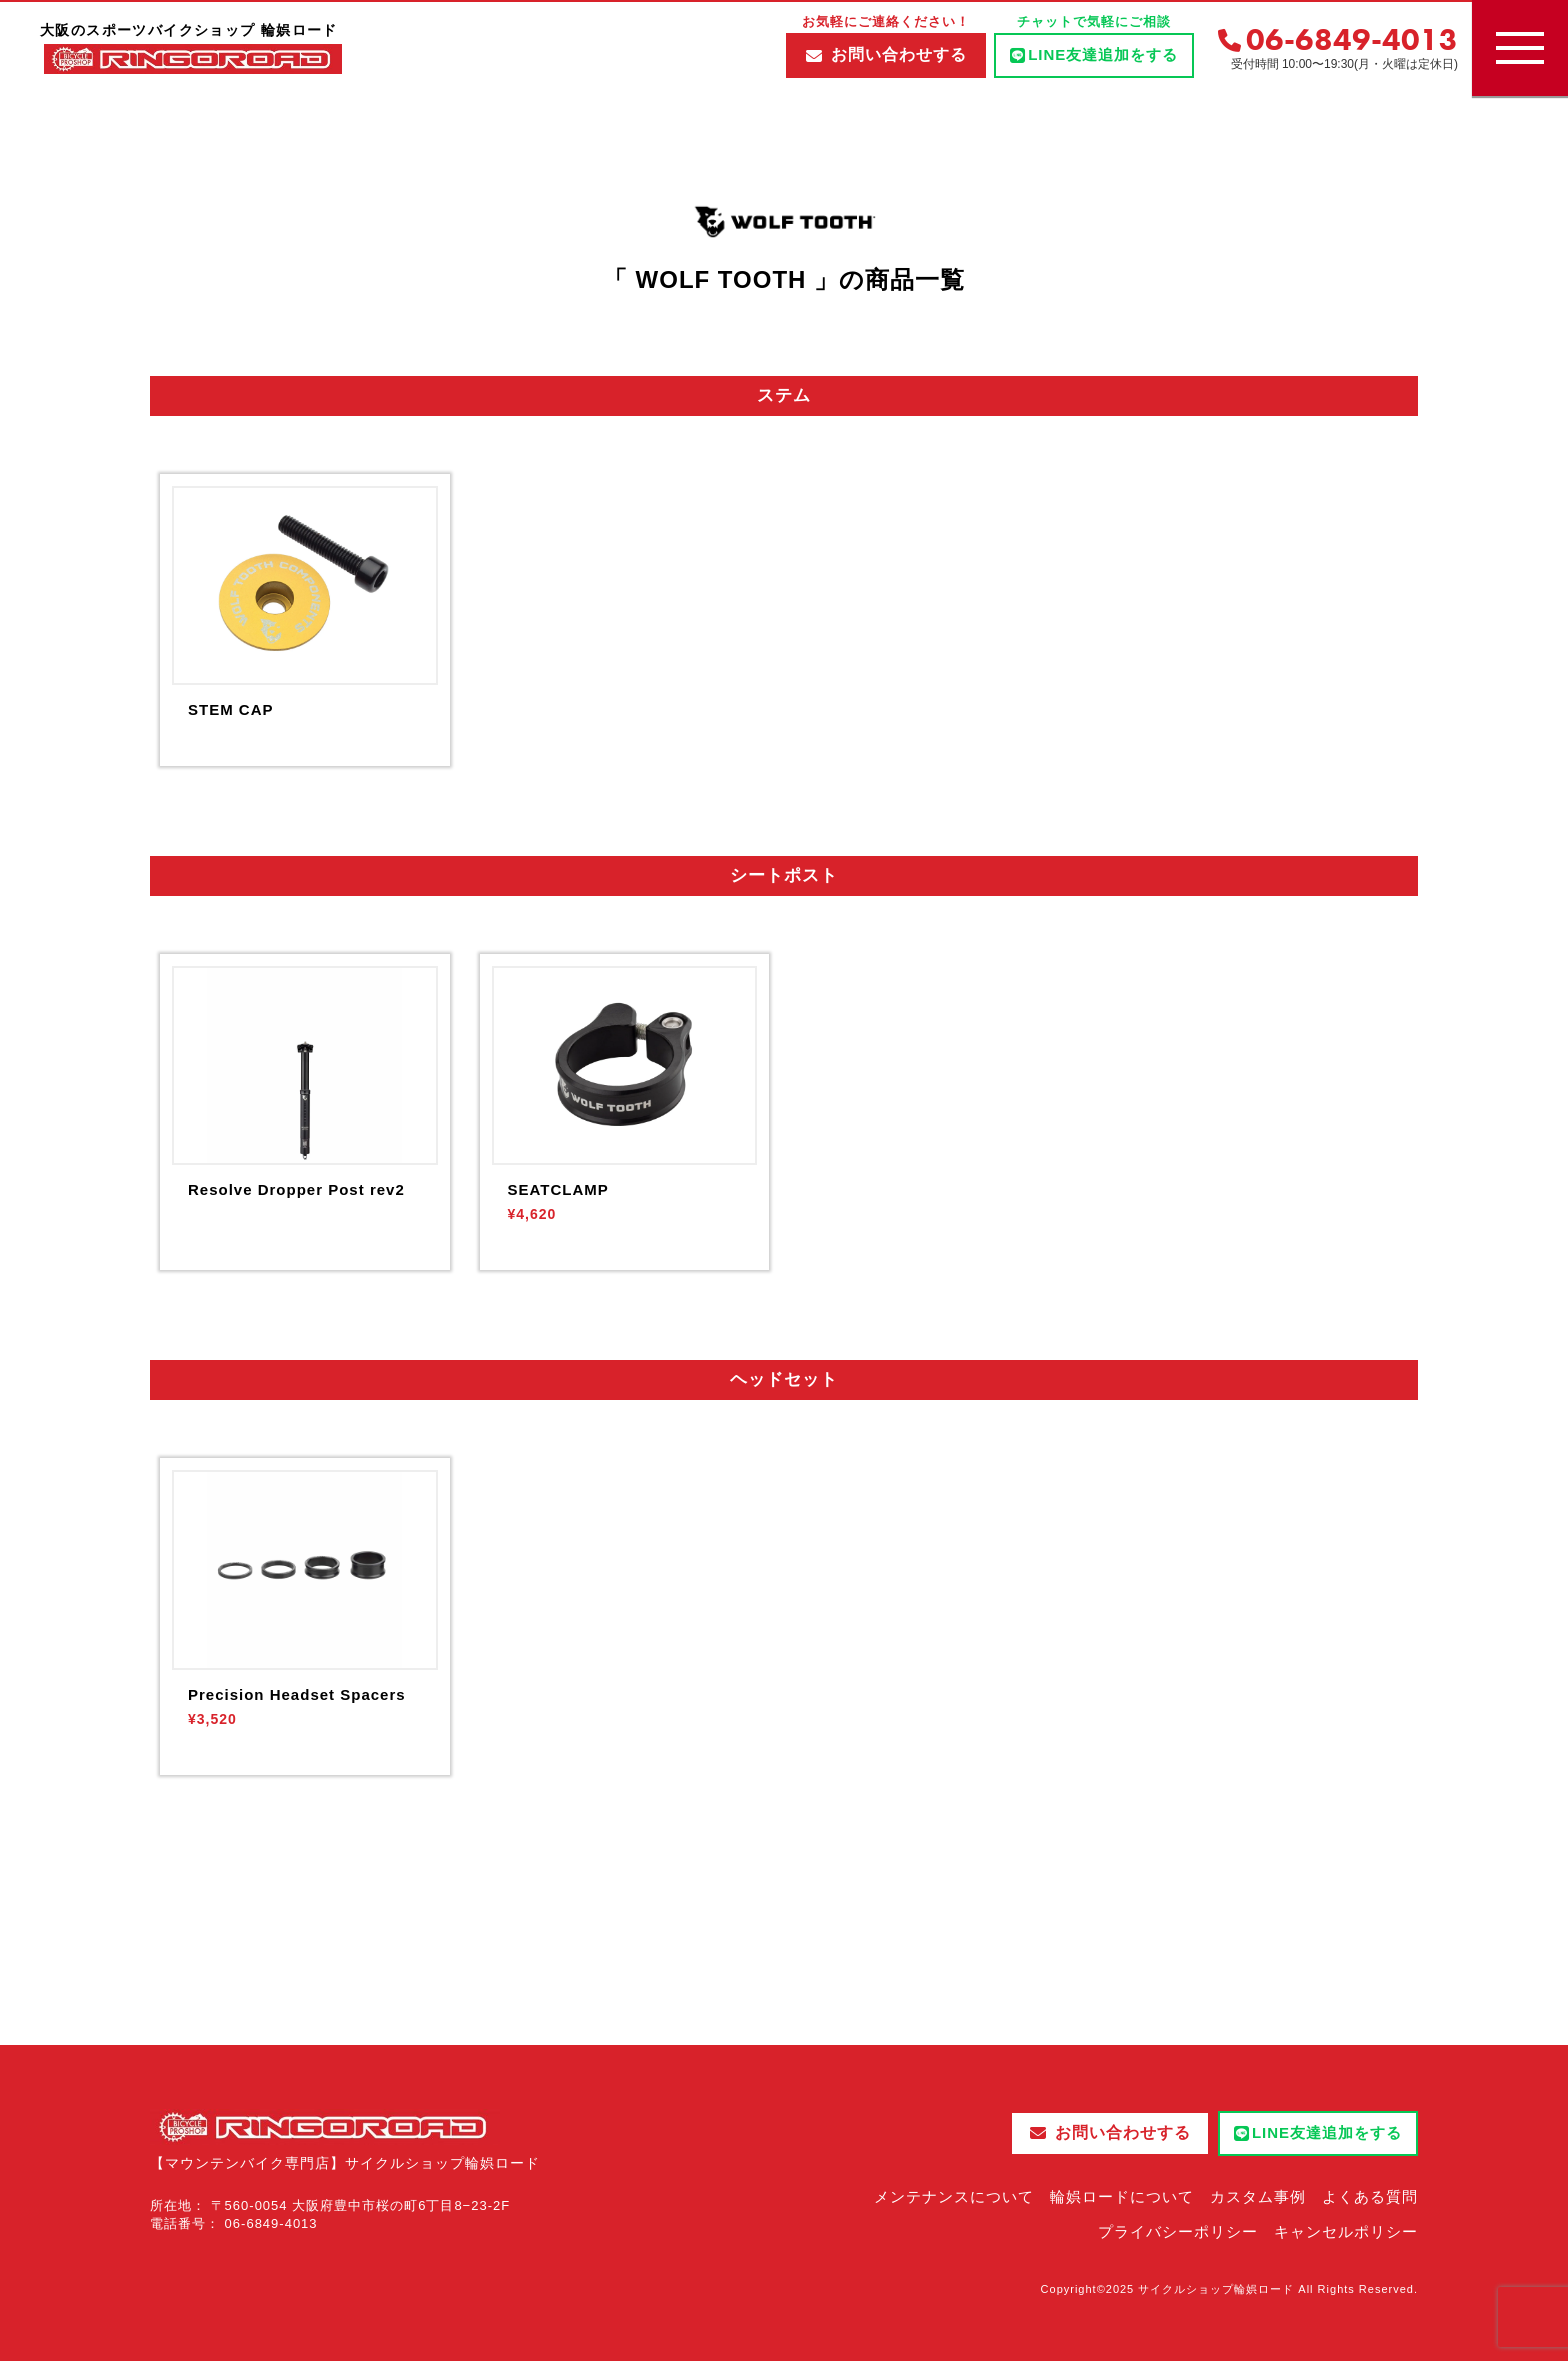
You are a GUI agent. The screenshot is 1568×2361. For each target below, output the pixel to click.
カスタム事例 (1258, 2196)
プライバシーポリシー (1178, 2231)
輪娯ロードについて (1122, 2196)
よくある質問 (1370, 2196)
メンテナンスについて (954, 2196)
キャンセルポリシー (1346, 2231)
